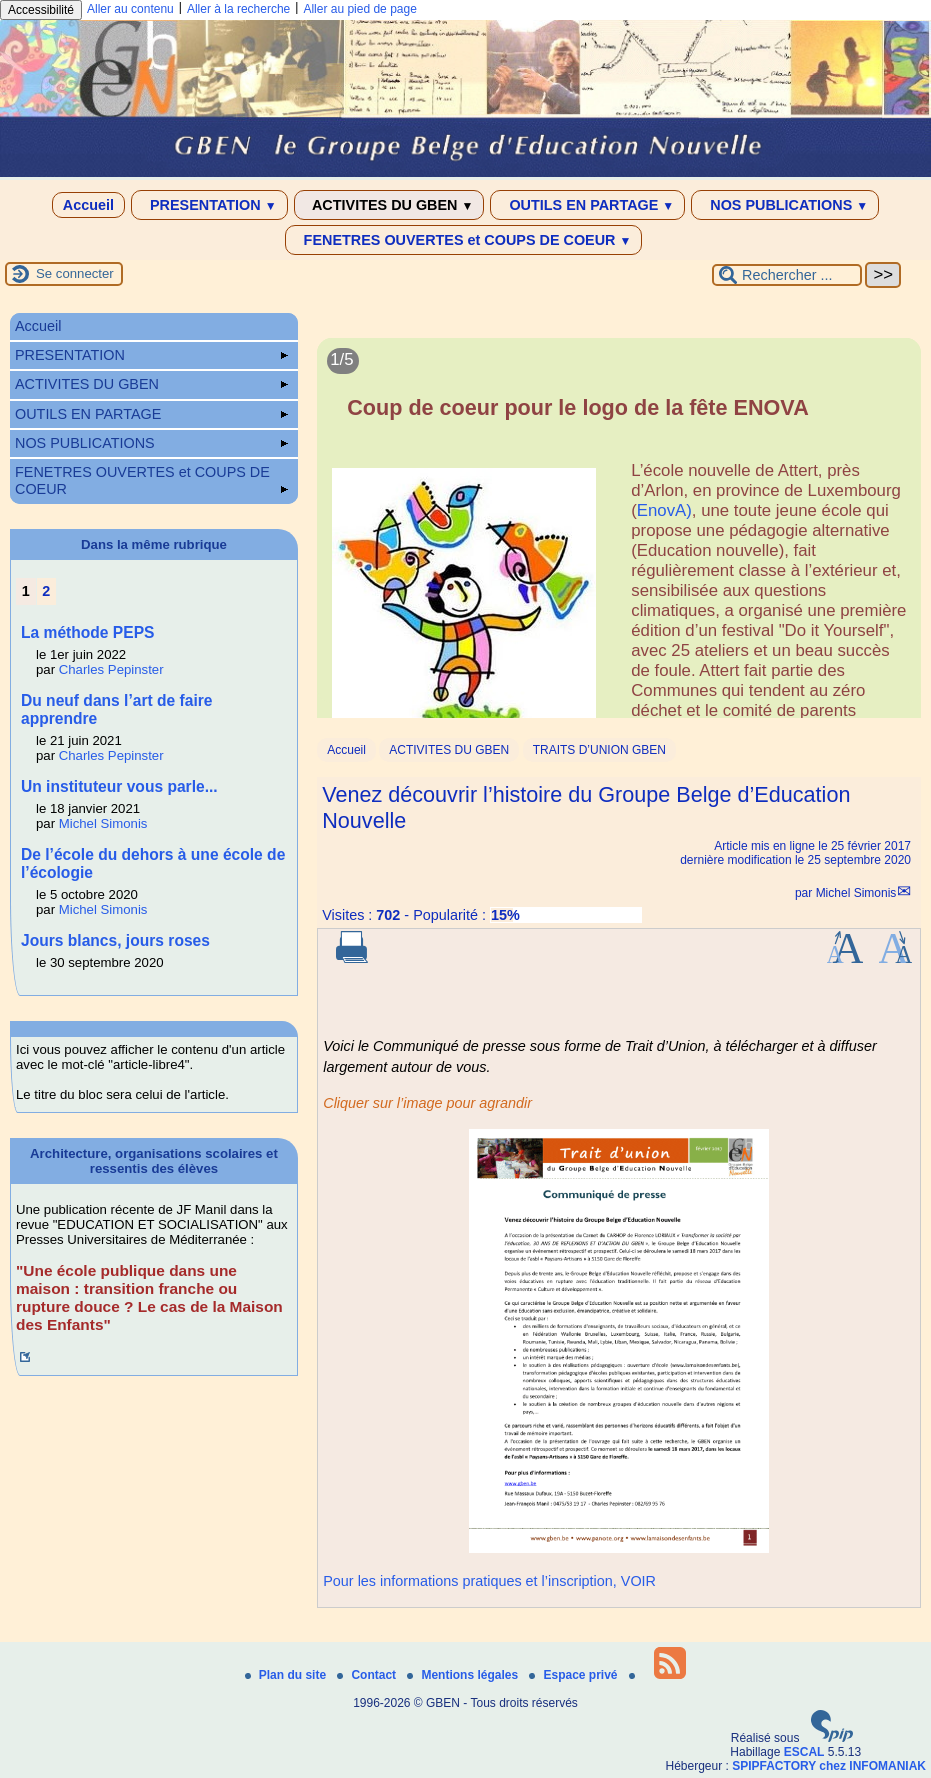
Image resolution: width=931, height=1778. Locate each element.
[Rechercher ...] (787, 275)
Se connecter (75, 273)
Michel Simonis (856, 893)
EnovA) (664, 510)
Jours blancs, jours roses (115, 940)
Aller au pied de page (359, 9)
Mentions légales (464, 1675)
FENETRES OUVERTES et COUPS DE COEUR (464, 240)
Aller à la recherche (238, 9)
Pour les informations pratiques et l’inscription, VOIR (489, 1581)
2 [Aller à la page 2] (46, 591)
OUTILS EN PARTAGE (587, 205)
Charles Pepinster (111, 669)
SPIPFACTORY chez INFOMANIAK (829, 1766)
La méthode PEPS (87, 632)
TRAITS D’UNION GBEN (599, 750)
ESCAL (804, 1752)
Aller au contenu (130, 9)
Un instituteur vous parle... (119, 786)
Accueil (88, 205)
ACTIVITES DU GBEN (389, 205)
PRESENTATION (209, 205)
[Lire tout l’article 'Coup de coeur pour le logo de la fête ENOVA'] (619, 539)
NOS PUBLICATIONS (785, 205)
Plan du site (287, 1675)
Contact (368, 1675)
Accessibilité (41, 10)
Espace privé (574, 1675)
